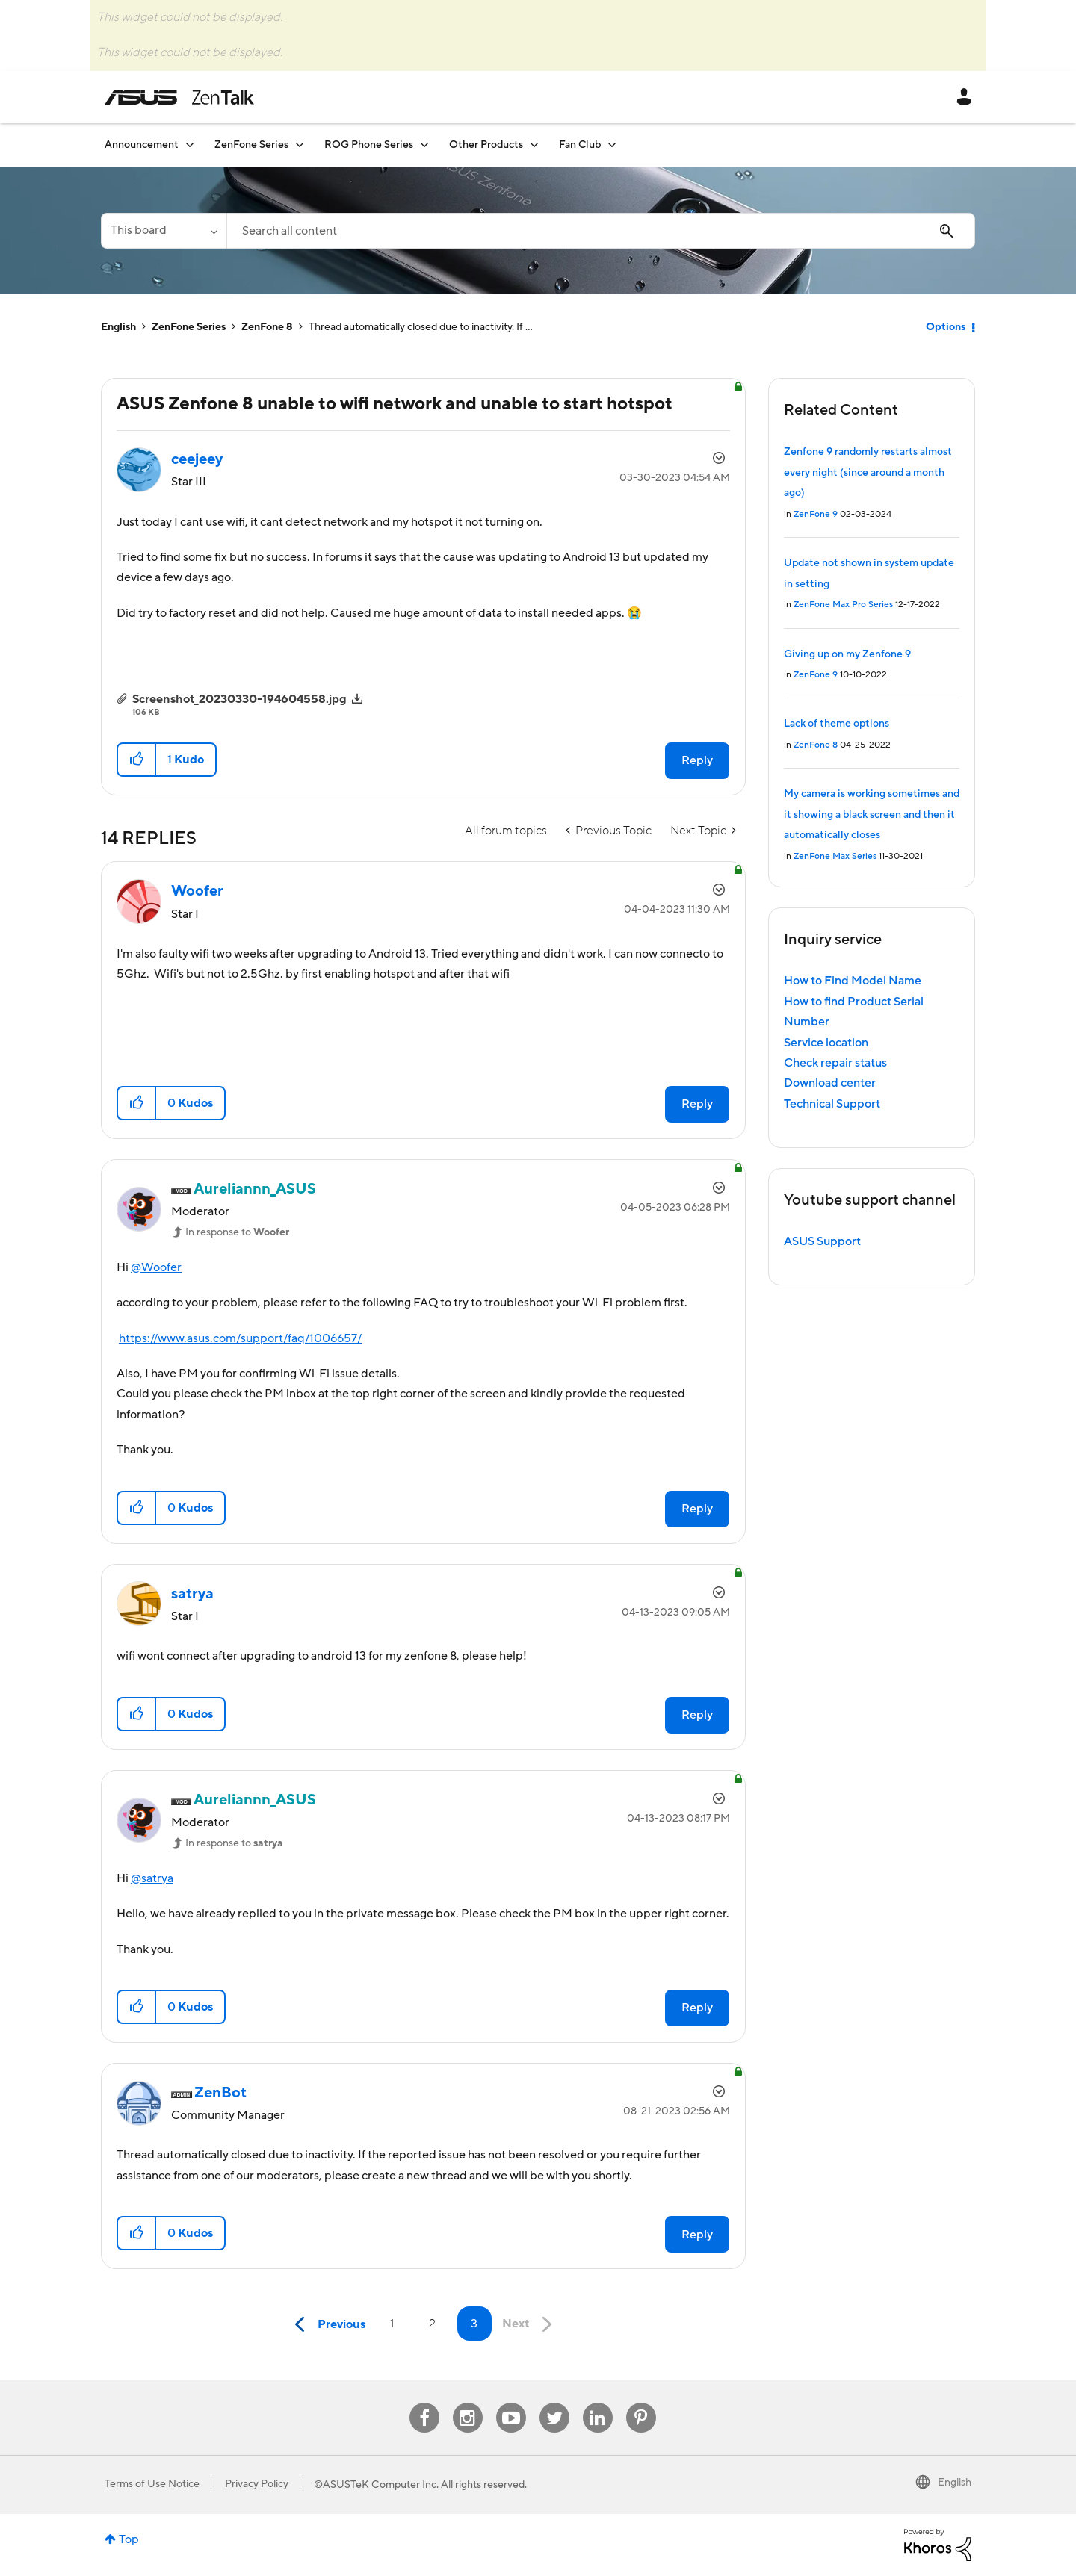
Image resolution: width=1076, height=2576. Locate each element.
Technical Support (832, 1103)
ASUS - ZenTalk (179, 97)
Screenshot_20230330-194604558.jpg (239, 699)
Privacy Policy (256, 2484)
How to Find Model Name (852, 980)
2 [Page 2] (432, 2323)
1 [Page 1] (392, 2323)
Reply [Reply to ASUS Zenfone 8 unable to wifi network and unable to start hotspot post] (697, 760)
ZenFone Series (189, 327)
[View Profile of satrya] (192, 1594)
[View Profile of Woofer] (197, 891)
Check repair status (835, 1062)
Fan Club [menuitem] (580, 145)
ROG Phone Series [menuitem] (368, 145)
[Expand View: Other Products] (534, 144)
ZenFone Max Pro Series (843, 604)
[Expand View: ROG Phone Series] (424, 144)
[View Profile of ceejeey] (197, 459)
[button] (137, 759)
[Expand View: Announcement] (189, 144)
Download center (830, 1083)
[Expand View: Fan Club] (612, 144)
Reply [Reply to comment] (697, 1103)
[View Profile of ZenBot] (220, 2092)
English (118, 327)
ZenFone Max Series (835, 856)
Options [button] (945, 327)
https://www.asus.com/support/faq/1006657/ (240, 1338)
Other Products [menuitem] (486, 145)
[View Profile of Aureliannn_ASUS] (255, 1189)
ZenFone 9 (816, 514)
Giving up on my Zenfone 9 (847, 654)
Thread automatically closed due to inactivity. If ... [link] (421, 327)
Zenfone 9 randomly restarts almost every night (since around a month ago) (868, 472)
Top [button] (129, 2539)
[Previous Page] (326, 2324)
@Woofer (156, 1267)
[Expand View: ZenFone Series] (299, 144)
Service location (826, 1042)
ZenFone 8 (267, 327)
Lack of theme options (836, 723)
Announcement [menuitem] (142, 145)
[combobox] (600, 231)
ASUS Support (822, 1241)
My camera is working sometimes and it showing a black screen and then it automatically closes (871, 814)
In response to (237, 1232)
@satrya (152, 1878)
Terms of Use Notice (152, 2484)
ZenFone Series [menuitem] (251, 145)
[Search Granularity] (163, 231)
